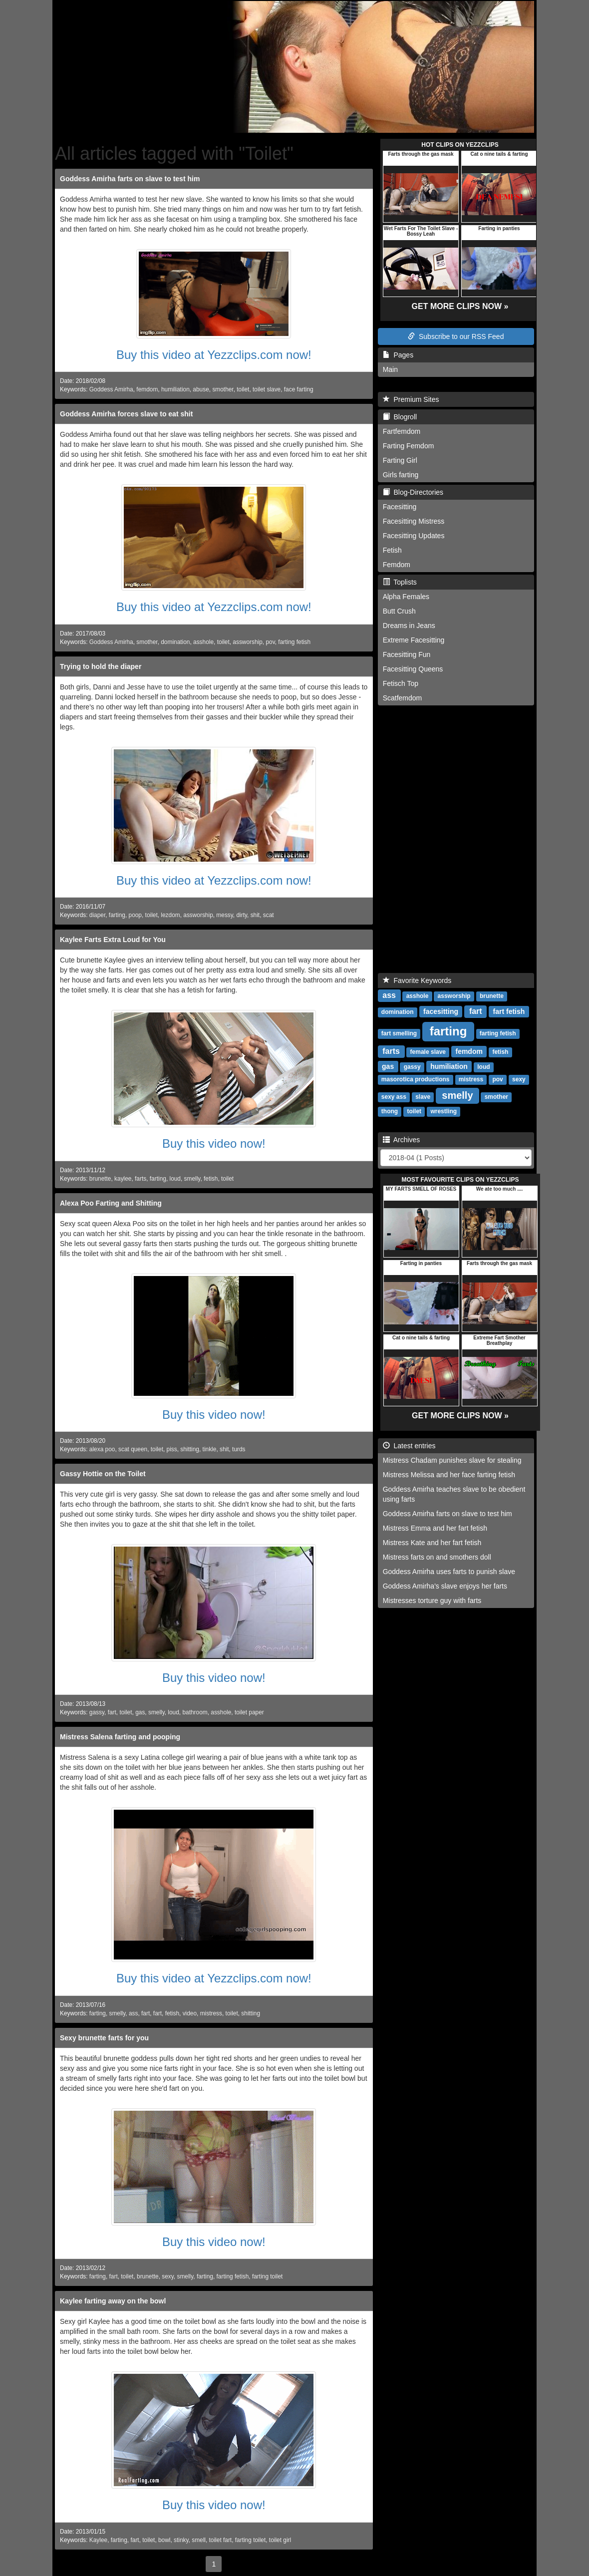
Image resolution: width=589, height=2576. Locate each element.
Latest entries (409, 1446)
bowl (164, 2540)
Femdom (396, 565)
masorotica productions (415, 1079)
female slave (428, 1051)
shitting (189, 1449)
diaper (97, 915)
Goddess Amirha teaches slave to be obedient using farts (454, 1494)
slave (422, 1096)
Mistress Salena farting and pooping (120, 1737)
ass (133, 2013)
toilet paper (249, 1712)
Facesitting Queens (413, 669)
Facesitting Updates (414, 536)
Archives (401, 1140)
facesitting (440, 1011)
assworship (247, 642)
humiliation (175, 389)
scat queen (132, 1449)
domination (175, 642)
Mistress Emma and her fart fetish (435, 1528)
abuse (201, 389)
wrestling (443, 1111)
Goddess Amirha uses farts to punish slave (449, 1572)
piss (172, 1449)
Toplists (400, 582)
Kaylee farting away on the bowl (113, 2301)
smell (199, 2540)
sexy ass (393, 1096)
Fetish (392, 550)
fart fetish (509, 1011)
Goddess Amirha (111, 389)
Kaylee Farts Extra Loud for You (113, 940)
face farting (298, 389)
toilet (243, 389)
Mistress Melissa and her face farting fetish (449, 1475)
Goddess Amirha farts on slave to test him (130, 179)
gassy (96, 1712)
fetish (211, 1178)
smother (222, 389)
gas (140, 1712)
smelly (192, 1178)
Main (390, 369)
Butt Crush (399, 611)
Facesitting (400, 507)
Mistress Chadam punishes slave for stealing (452, 1460)
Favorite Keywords (417, 980)
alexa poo (102, 1449)
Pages (398, 355)
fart (112, 1712)
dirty (241, 915)
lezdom (170, 915)
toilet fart (220, 2540)
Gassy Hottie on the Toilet (103, 1474)
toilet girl (280, 2540)
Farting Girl (400, 460)
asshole (203, 642)
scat (268, 915)
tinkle (210, 1449)
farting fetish (294, 642)
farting (117, 915)
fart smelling (399, 1033)
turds (238, 1449)
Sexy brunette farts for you (104, 2038)
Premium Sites (411, 399)
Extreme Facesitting (414, 640)
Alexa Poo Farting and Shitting (111, 1203)
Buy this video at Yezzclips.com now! (213, 354)
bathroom (194, 1712)
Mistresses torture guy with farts (432, 1601)
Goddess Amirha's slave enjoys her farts (445, 1586)
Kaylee (98, 2540)
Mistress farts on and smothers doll (437, 1557)
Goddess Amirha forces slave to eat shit (126, 414)
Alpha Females (406, 597)
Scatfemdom (402, 698)
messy (224, 915)
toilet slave (267, 389)
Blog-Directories (413, 492)
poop (135, 915)
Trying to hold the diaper (100, 666)
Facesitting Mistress (414, 521)
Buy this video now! (214, 1143)
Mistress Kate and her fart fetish (432, 1543)
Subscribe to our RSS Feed (456, 336)
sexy (168, 2276)
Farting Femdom (408, 446)
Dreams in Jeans (409, 626)
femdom (147, 389)
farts (140, 1178)
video (190, 2013)
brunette (100, 1178)
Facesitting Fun (407, 654)
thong (389, 1111)
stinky (181, 2540)
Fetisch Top (400, 683)
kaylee (122, 1178)
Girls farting (401, 475)
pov (270, 642)
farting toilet (267, 2276)
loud (174, 1178)
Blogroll (400, 417)
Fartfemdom (401, 431)
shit (255, 915)
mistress (211, 2013)
